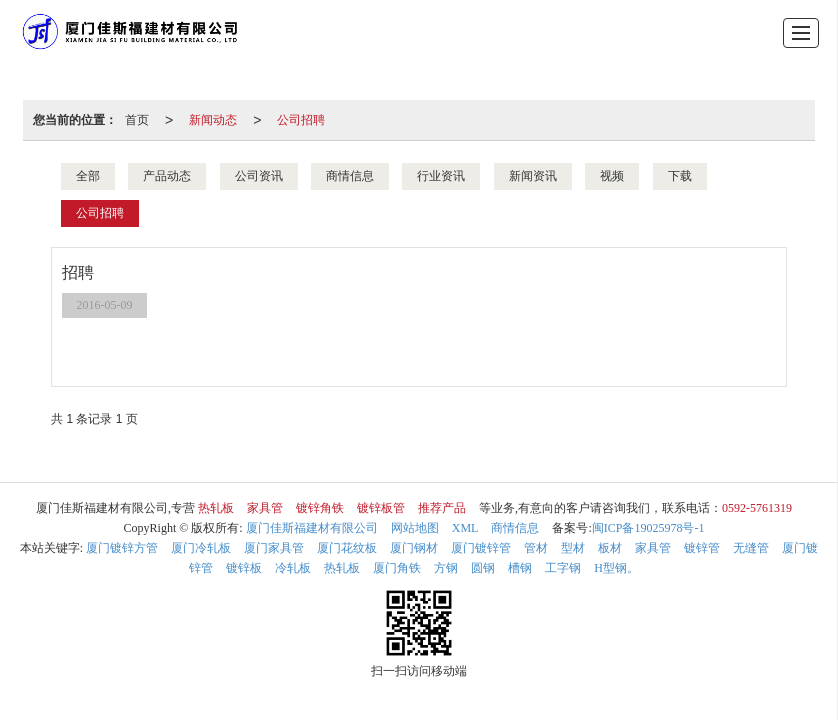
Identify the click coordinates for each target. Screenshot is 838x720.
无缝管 (751, 548)
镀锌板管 (381, 508)
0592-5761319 (757, 508)
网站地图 (415, 528)
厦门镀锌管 (481, 548)
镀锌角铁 (320, 508)
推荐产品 (442, 508)
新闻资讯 (533, 176)
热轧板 (216, 508)
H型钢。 (616, 568)
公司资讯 (259, 176)
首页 (137, 120)
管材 (536, 548)
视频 (612, 176)
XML (465, 528)
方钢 (446, 568)
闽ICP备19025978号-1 (648, 528)
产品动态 (167, 176)
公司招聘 (301, 120)
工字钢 (563, 568)
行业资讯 (441, 176)
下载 (680, 176)
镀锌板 (244, 568)
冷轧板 (293, 568)
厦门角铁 (397, 568)
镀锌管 (702, 548)
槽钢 (520, 568)
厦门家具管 (274, 548)
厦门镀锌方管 (122, 548)
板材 (610, 548)
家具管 (265, 508)
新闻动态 (213, 120)
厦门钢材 (414, 548)
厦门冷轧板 (201, 548)
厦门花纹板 (347, 548)
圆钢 (483, 568)
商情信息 (350, 176)
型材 (573, 548)
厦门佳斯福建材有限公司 (312, 528)
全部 (88, 176)
